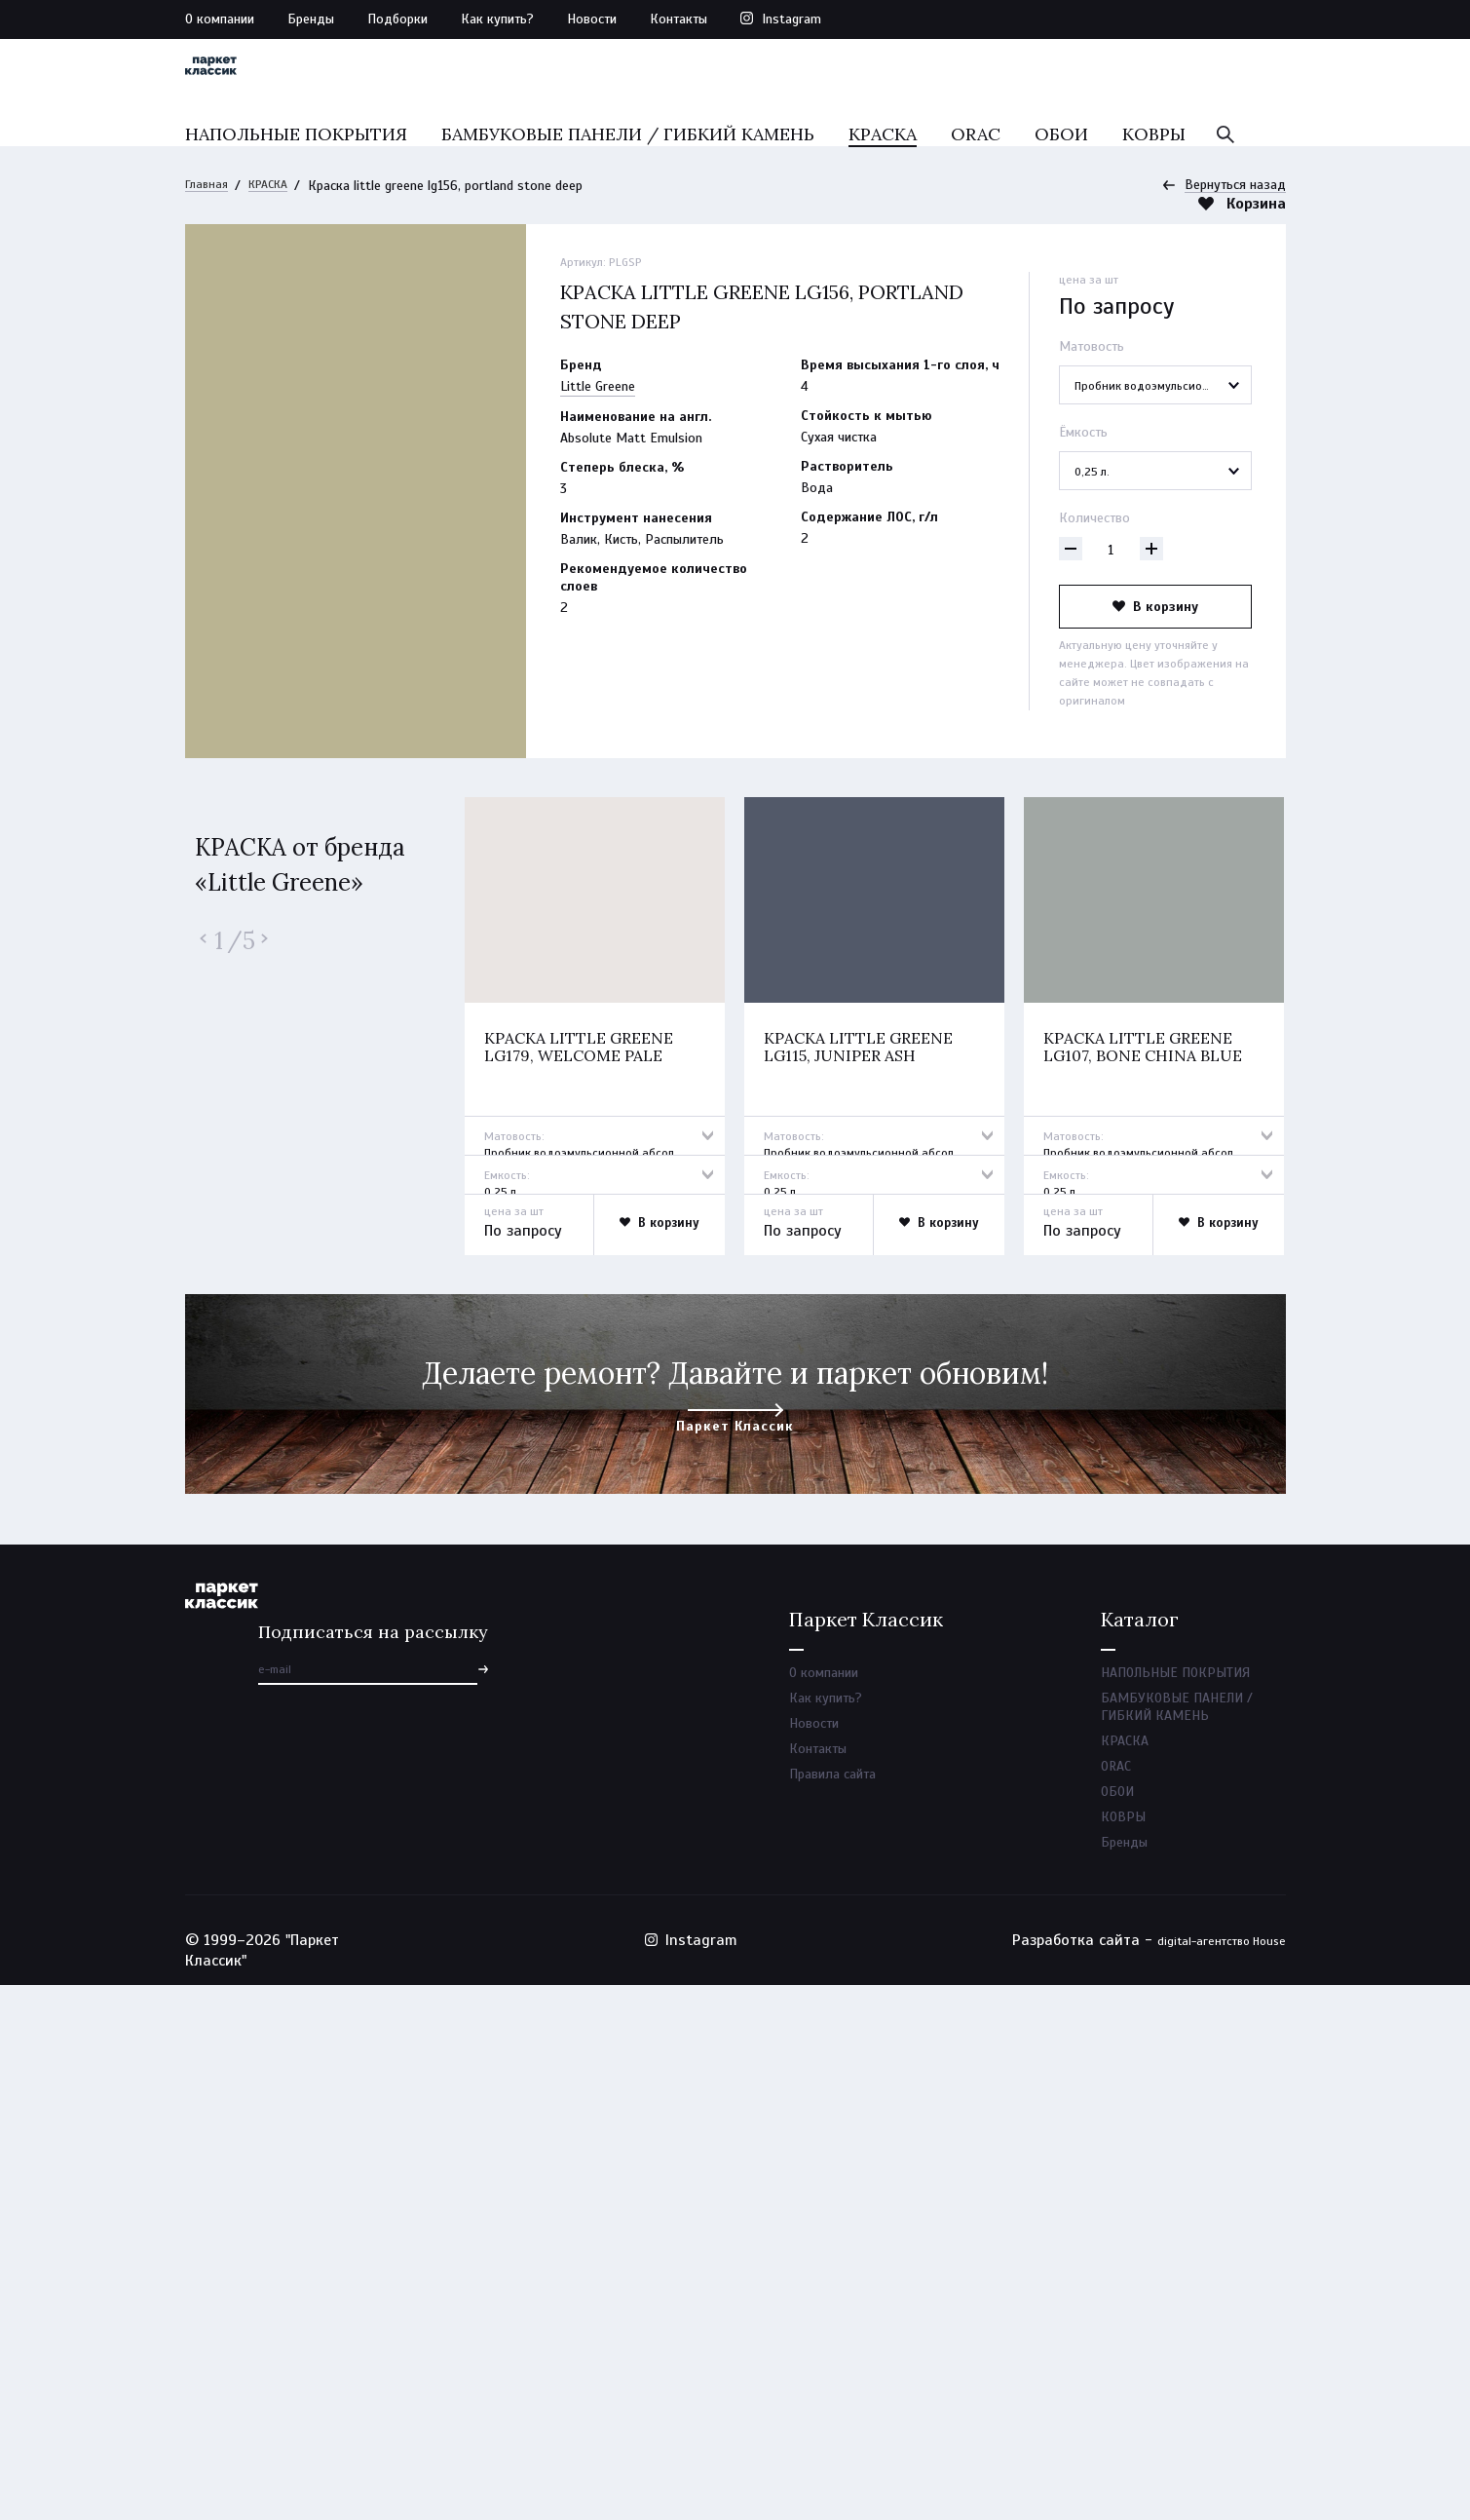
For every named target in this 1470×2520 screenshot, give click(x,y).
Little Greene (597, 395)
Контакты (678, 19)
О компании (219, 19)
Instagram (791, 19)
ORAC (975, 173)
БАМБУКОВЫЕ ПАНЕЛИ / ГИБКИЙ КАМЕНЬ (627, 173)
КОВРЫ (1154, 173)
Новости (592, 19)
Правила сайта (832, 2299)
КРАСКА (882, 173)
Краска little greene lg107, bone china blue (1147, 1523)
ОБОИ (1061, 173)
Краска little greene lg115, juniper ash (864, 1523)
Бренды (310, 19)
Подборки (397, 19)
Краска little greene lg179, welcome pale (585, 1523)
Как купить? (497, 19)
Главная (209, 193)
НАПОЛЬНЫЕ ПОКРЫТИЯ (296, 173)
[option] (595, 1518)
